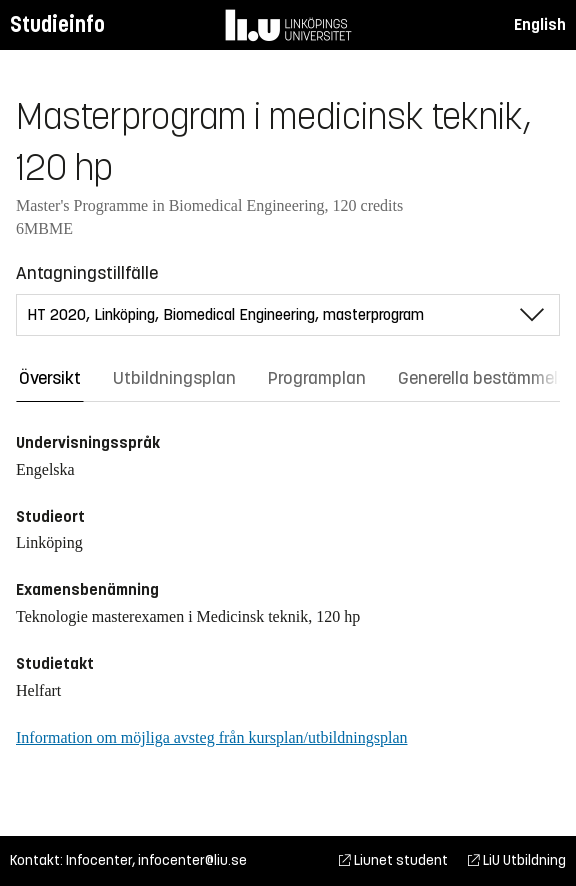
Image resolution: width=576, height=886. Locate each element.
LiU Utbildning (517, 860)
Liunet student (393, 860)
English (540, 24)
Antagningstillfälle (87, 273)
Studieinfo (57, 24)
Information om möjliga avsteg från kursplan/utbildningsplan (211, 737)
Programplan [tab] (317, 378)
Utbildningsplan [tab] (174, 378)
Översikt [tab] (50, 378)
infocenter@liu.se (192, 860)
